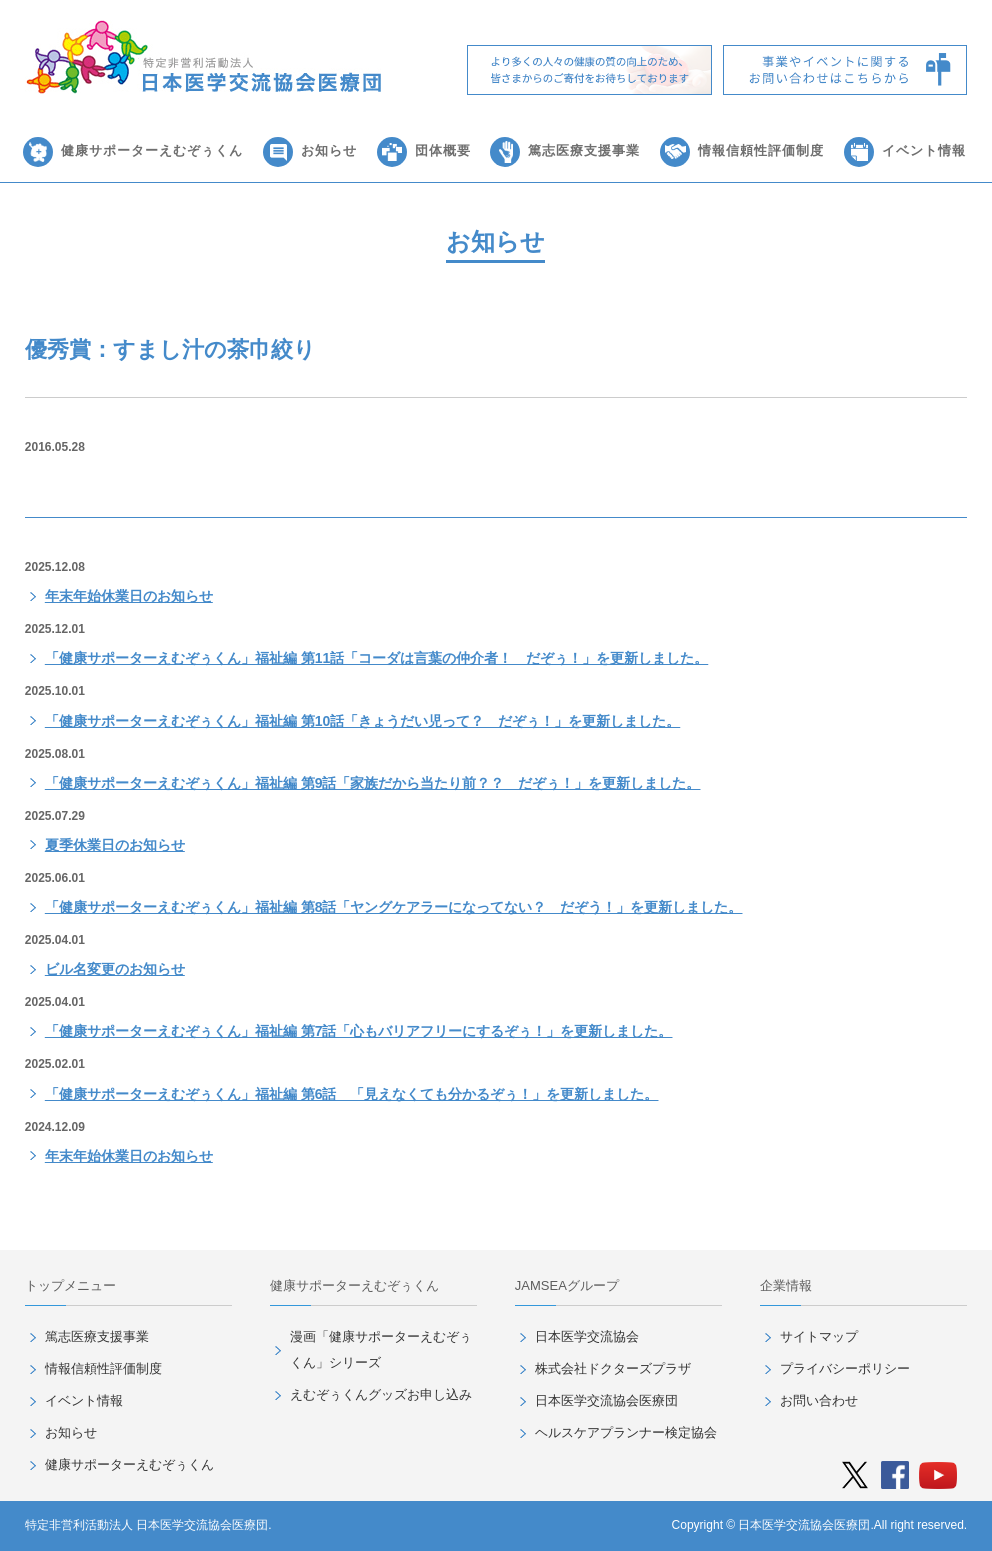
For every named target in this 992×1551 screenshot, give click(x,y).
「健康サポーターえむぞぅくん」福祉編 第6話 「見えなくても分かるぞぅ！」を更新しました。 (352, 1094)
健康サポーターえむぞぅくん (152, 150)
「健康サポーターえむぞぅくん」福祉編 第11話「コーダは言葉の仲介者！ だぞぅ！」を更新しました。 (376, 658)
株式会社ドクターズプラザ (613, 1368)
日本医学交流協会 (587, 1336)
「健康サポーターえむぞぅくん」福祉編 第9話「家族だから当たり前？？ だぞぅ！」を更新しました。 (373, 783)
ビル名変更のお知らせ (115, 969)
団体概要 (443, 150)
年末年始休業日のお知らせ (129, 596)
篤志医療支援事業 (584, 150)
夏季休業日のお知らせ (115, 845)
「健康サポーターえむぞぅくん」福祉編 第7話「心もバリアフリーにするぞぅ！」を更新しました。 (359, 1031)
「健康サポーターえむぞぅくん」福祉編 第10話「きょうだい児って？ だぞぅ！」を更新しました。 (362, 721)
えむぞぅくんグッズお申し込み (381, 1394)
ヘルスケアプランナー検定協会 (626, 1432)
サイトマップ (819, 1336)
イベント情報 (924, 150)
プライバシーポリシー (845, 1368)
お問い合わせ (819, 1400)
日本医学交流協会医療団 (606, 1400)
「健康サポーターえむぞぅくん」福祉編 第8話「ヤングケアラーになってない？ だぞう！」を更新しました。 (394, 907)
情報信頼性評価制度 (761, 150)
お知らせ (329, 150)
